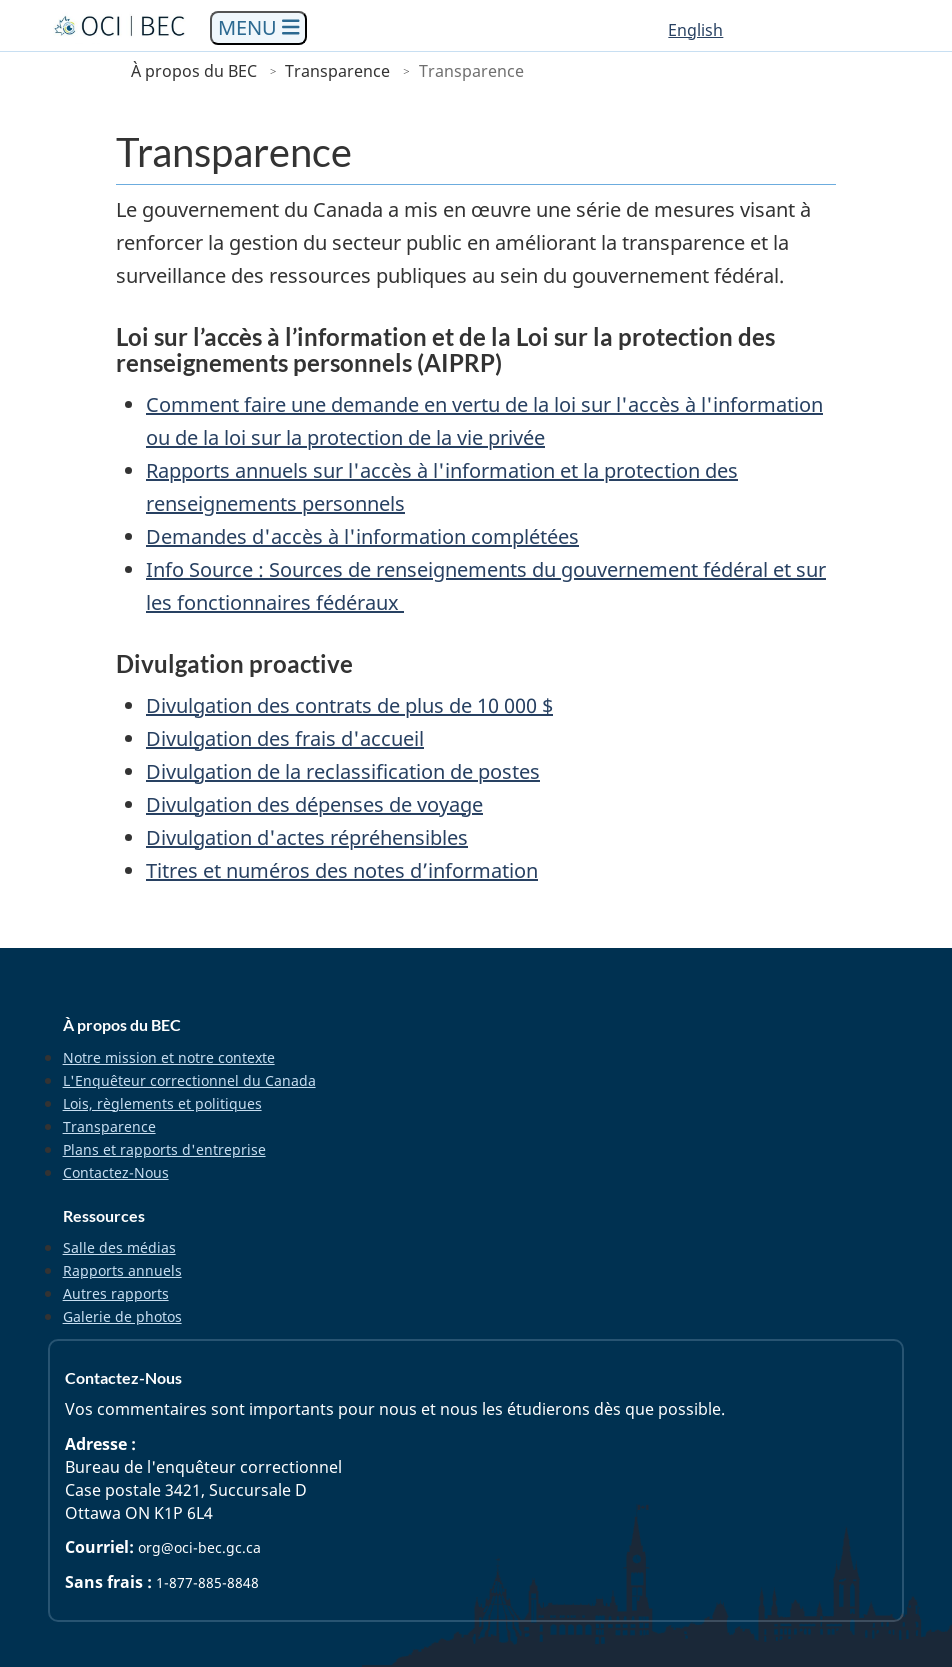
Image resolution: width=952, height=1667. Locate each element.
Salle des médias (119, 1247)
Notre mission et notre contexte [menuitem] (169, 1057)
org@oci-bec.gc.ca (199, 1547)
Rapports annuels (122, 1270)
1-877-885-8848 (207, 1582)
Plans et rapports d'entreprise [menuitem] (164, 1149)
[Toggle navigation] (259, 28)
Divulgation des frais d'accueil (285, 738)
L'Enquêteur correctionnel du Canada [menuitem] (189, 1080)
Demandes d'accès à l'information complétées (362, 536)
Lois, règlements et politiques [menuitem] (162, 1103)
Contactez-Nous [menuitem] (116, 1172)
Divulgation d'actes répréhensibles (307, 837)
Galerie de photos (122, 1316)
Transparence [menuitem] (109, 1126)
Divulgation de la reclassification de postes (343, 771)
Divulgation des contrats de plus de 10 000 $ (349, 705)
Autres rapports (116, 1293)
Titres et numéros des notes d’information (342, 870)
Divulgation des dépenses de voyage (314, 804)
